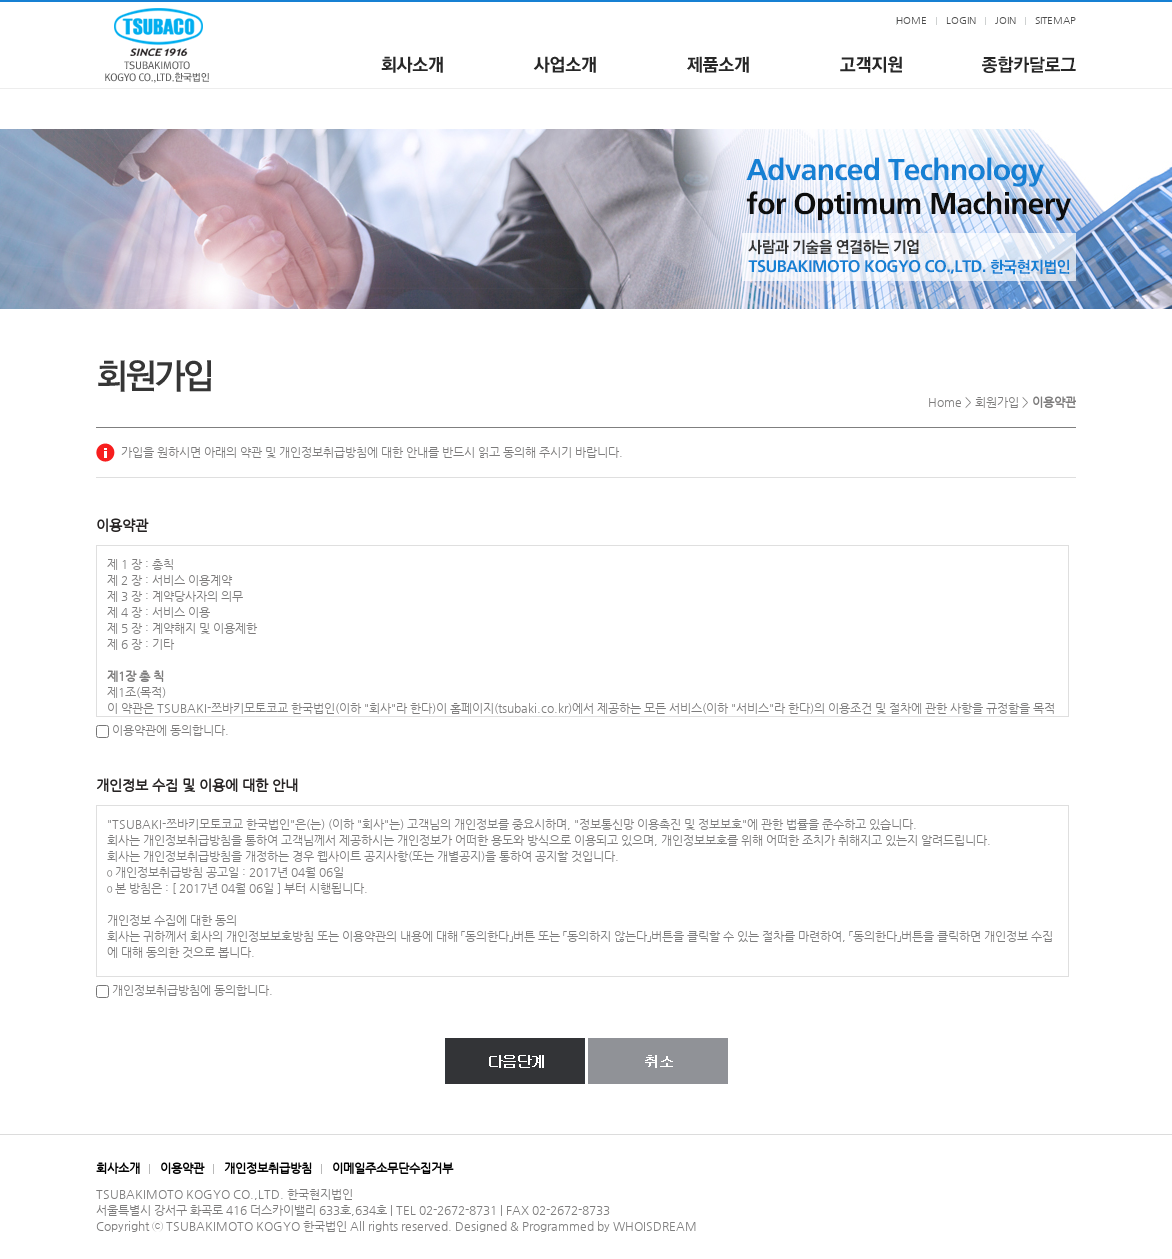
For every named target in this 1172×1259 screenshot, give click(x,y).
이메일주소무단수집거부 (392, 1168)
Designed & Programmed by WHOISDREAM (576, 1226)
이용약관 (182, 1168)
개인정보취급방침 (268, 1168)
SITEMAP (1055, 20)
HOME (911, 20)
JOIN (1005, 20)
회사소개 (118, 1168)
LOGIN (961, 20)
